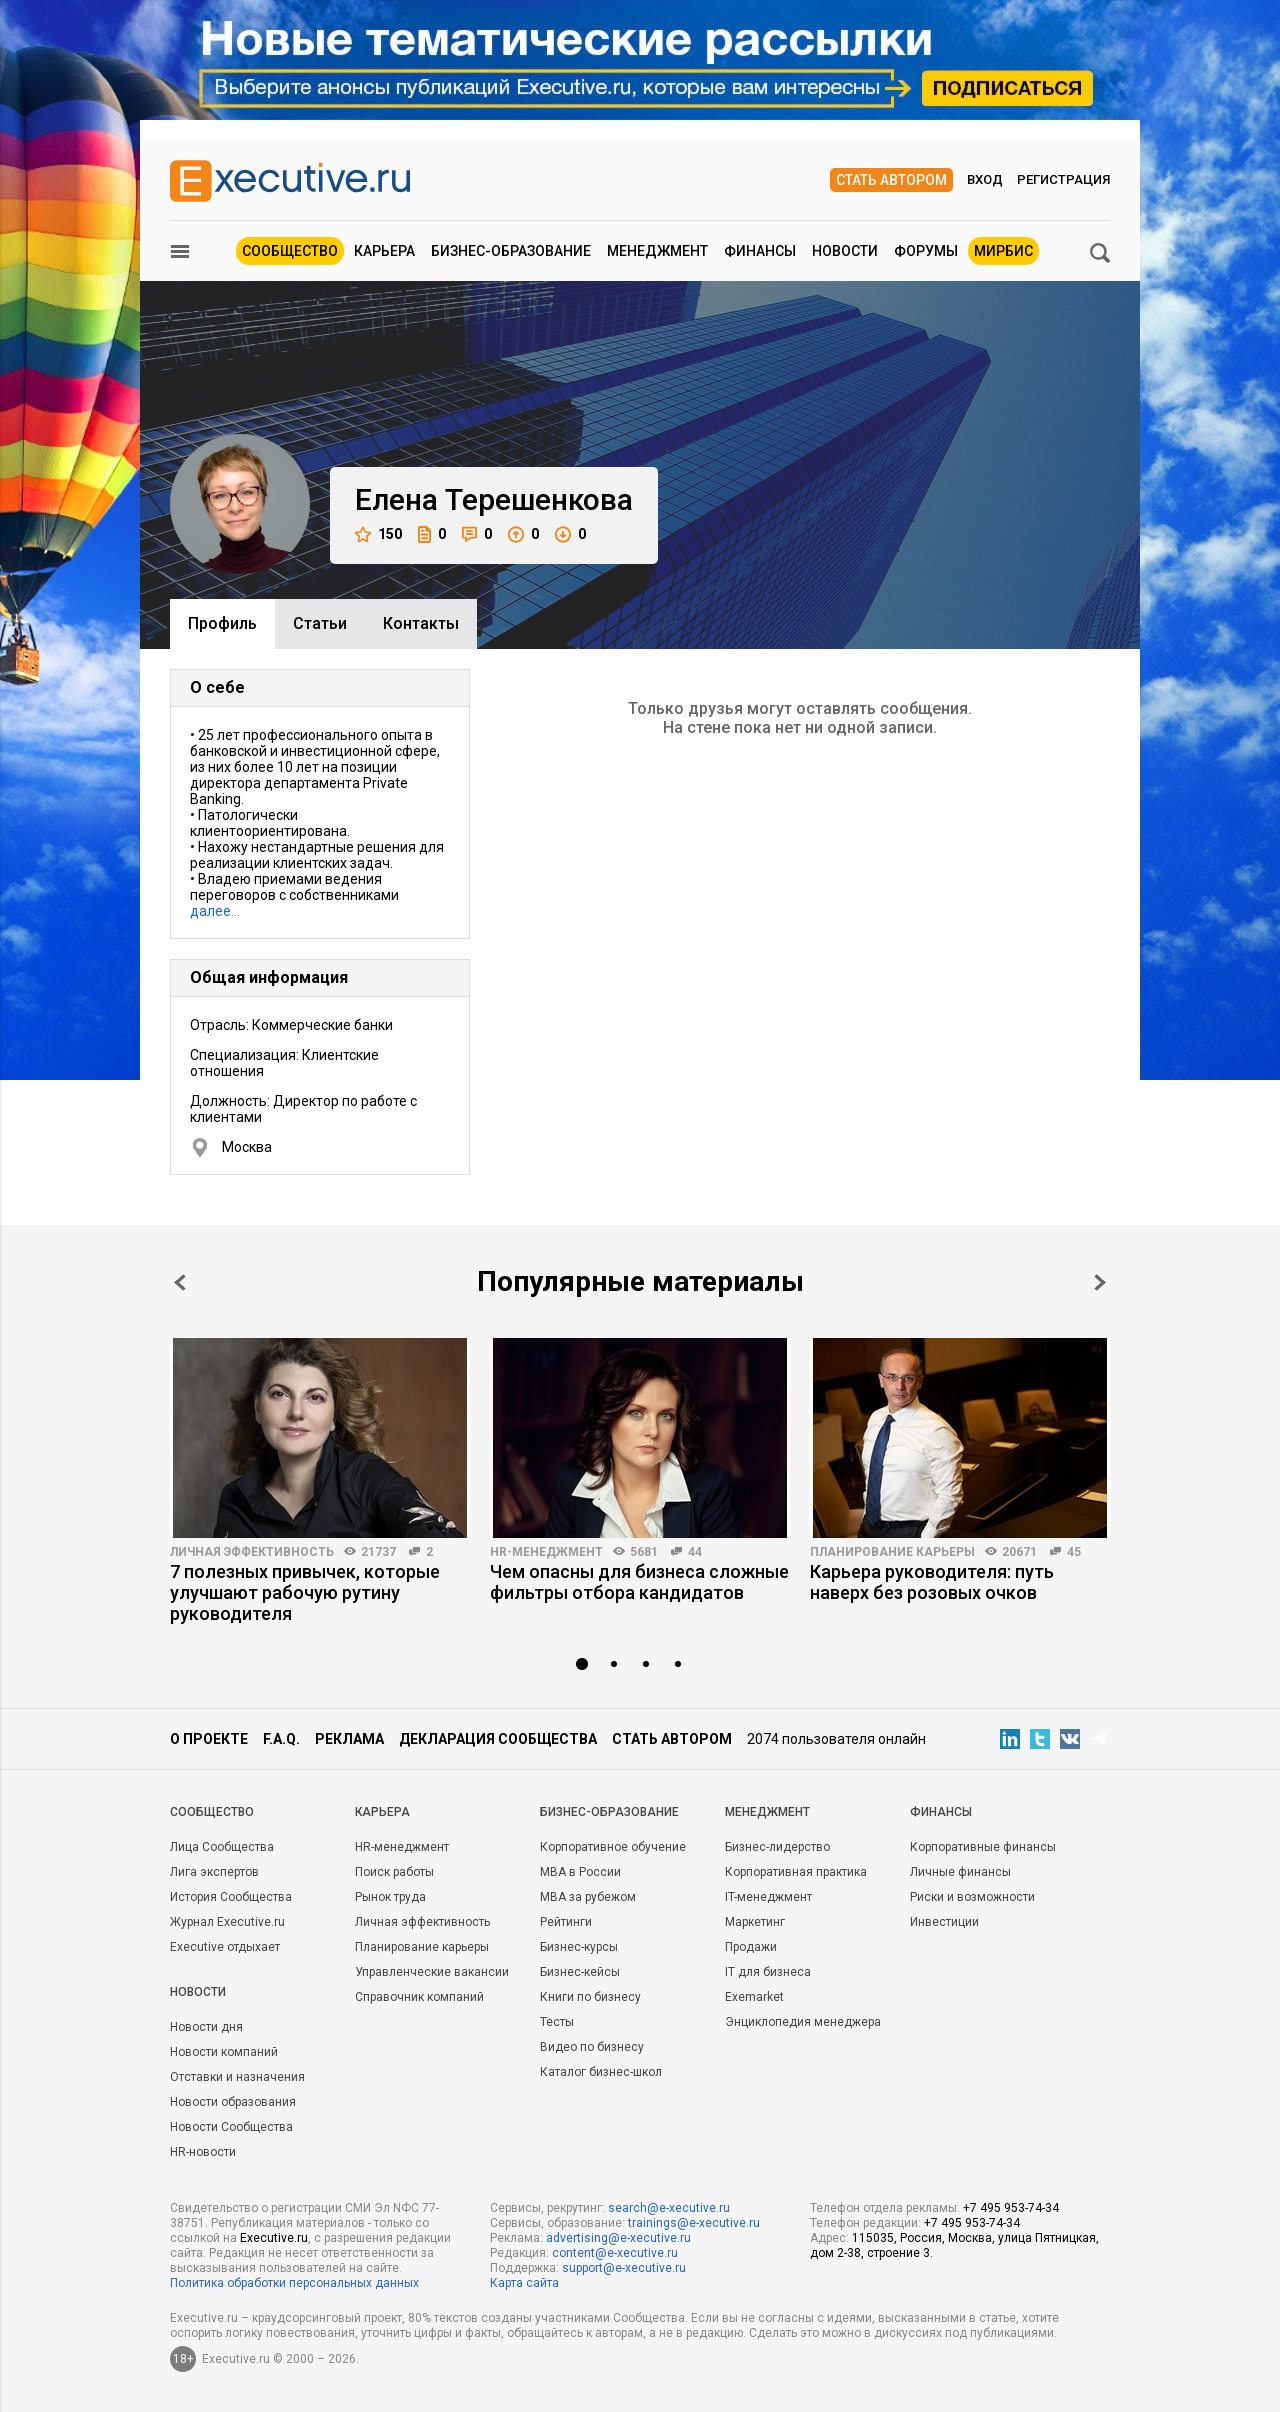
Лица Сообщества (222, 1847)
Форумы (926, 251)
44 (695, 1552)
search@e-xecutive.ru (669, 2208)
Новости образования (233, 2102)
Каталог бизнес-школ (601, 2072)
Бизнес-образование (511, 251)
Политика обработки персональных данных (294, 2283)
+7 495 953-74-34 (1011, 2208)
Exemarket (754, 1997)
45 (1074, 1552)
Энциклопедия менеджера (803, 2022)
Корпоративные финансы (983, 1847)
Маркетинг (755, 1922)
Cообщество (212, 1812)
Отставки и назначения (237, 2077)
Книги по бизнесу (590, 1997)
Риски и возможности (972, 1897)
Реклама (349, 1739)
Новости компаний (224, 2052)
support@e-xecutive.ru (624, 2268)
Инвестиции (944, 1922)
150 (378, 534)
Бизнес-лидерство (777, 1847)
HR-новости (203, 2152)
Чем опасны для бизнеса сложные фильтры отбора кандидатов (639, 1582)
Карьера (384, 251)
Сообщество (290, 251)
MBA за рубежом (588, 1897)
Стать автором (891, 180)
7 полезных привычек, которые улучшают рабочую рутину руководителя (305, 1592)
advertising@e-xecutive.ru (618, 2238)
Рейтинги (566, 1922)
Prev (180, 1282)
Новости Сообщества (231, 2127)
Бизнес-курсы (579, 1947)
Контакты (421, 623)
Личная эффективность (252, 1552)
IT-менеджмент (768, 1897)
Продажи (751, 1947)
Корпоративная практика (796, 1872)
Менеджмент (657, 251)
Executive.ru (274, 2238)
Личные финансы (960, 1872)
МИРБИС (1003, 251)
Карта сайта (524, 2283)
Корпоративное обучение (613, 1847)
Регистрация (1063, 179)
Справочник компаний (419, 1997)
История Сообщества (231, 1897)
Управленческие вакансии (432, 1972)
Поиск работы (394, 1872)
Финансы (760, 251)
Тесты (557, 2022)
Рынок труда (390, 1897)
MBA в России (580, 1872)
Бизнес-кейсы (580, 1972)
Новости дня (206, 2027)
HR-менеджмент (546, 1552)
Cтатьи (320, 623)
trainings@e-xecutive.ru (694, 2223)
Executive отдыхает (225, 1947)
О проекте (209, 1739)
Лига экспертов (214, 1872)
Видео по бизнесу (592, 2047)
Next (1100, 1282)
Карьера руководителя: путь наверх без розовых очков (932, 1582)
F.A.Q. (281, 1739)
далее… (215, 911)
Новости (845, 251)
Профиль (222, 623)
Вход (985, 179)
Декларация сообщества (498, 1739)
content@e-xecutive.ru (615, 2253)
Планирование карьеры (892, 1552)
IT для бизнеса (768, 1972)
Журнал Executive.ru (227, 1922)
